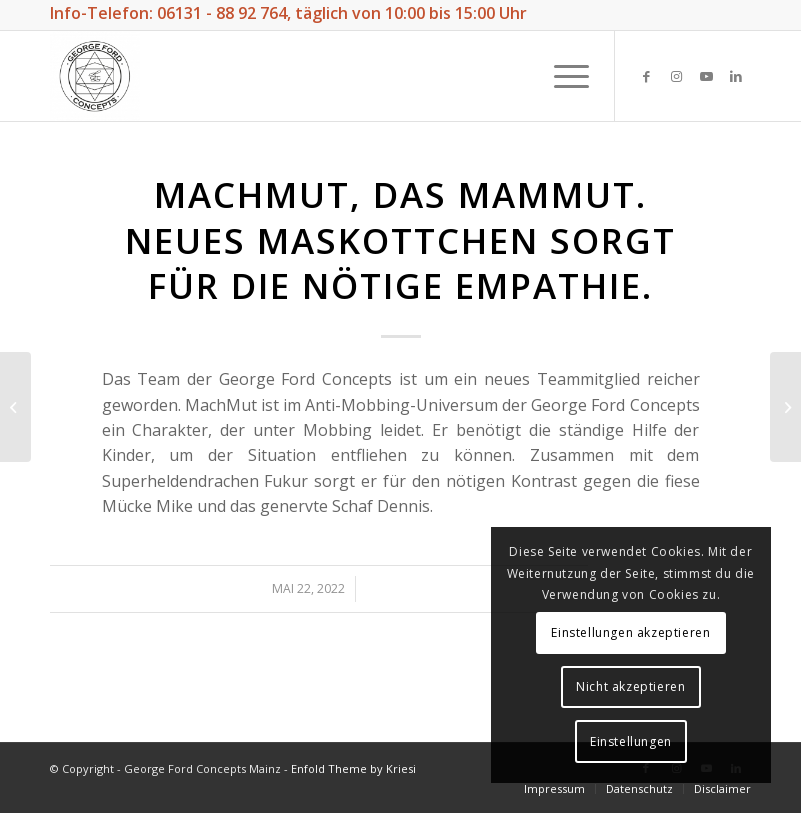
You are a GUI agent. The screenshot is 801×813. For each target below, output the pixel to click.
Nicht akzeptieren (630, 686)
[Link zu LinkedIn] (736, 76)
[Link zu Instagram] (676, 76)
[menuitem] (554, 788)
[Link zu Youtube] (706, 76)
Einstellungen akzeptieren (630, 632)
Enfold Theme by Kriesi (353, 768)
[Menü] (561, 76)
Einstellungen (631, 741)
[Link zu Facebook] (646, 76)
